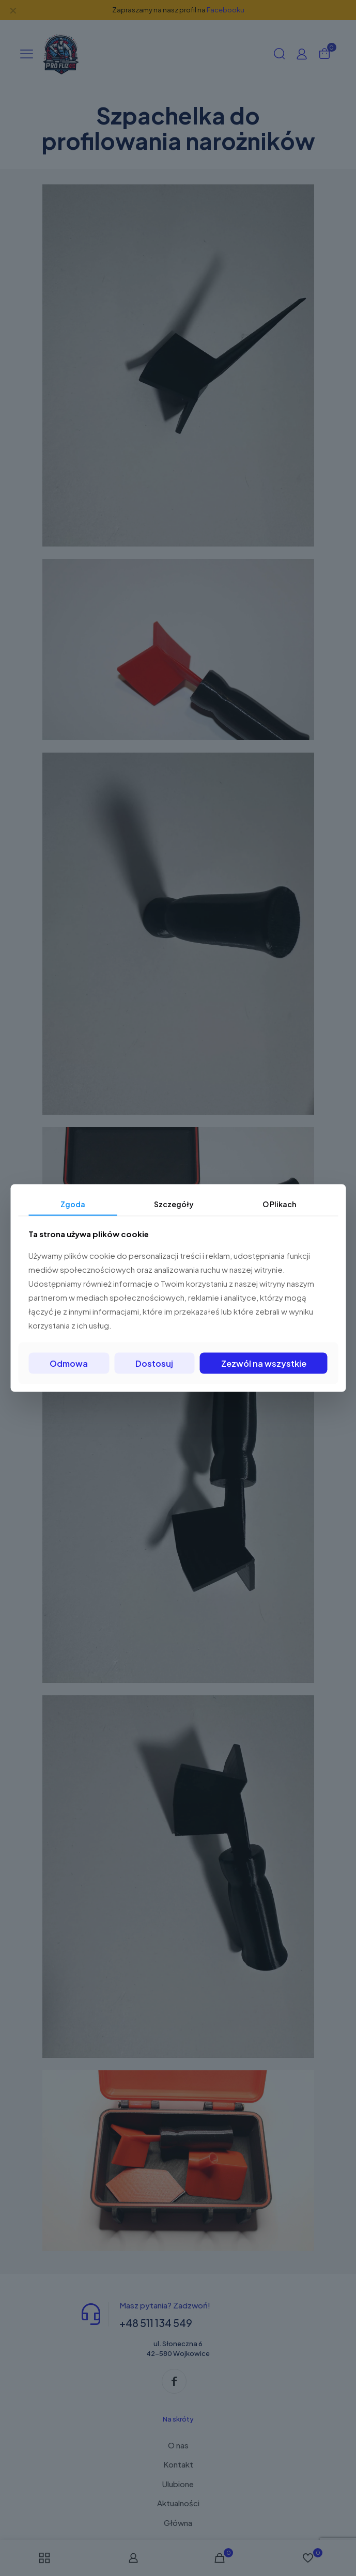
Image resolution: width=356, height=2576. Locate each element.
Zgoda (72, 1203)
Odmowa (69, 1363)
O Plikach (279, 1203)
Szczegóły (174, 1203)
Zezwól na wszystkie (263, 1363)
